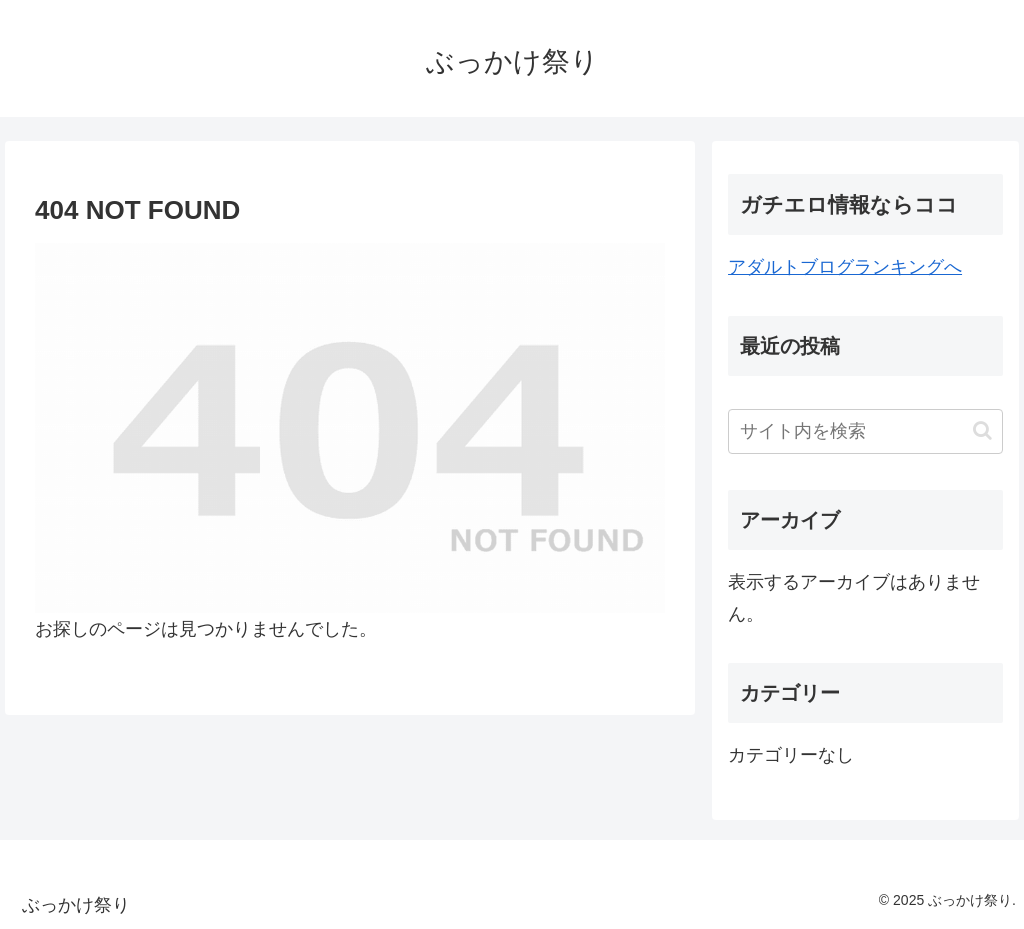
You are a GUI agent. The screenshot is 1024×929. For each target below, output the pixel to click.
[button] (982, 430)
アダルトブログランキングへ (845, 267)
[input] (865, 431)
